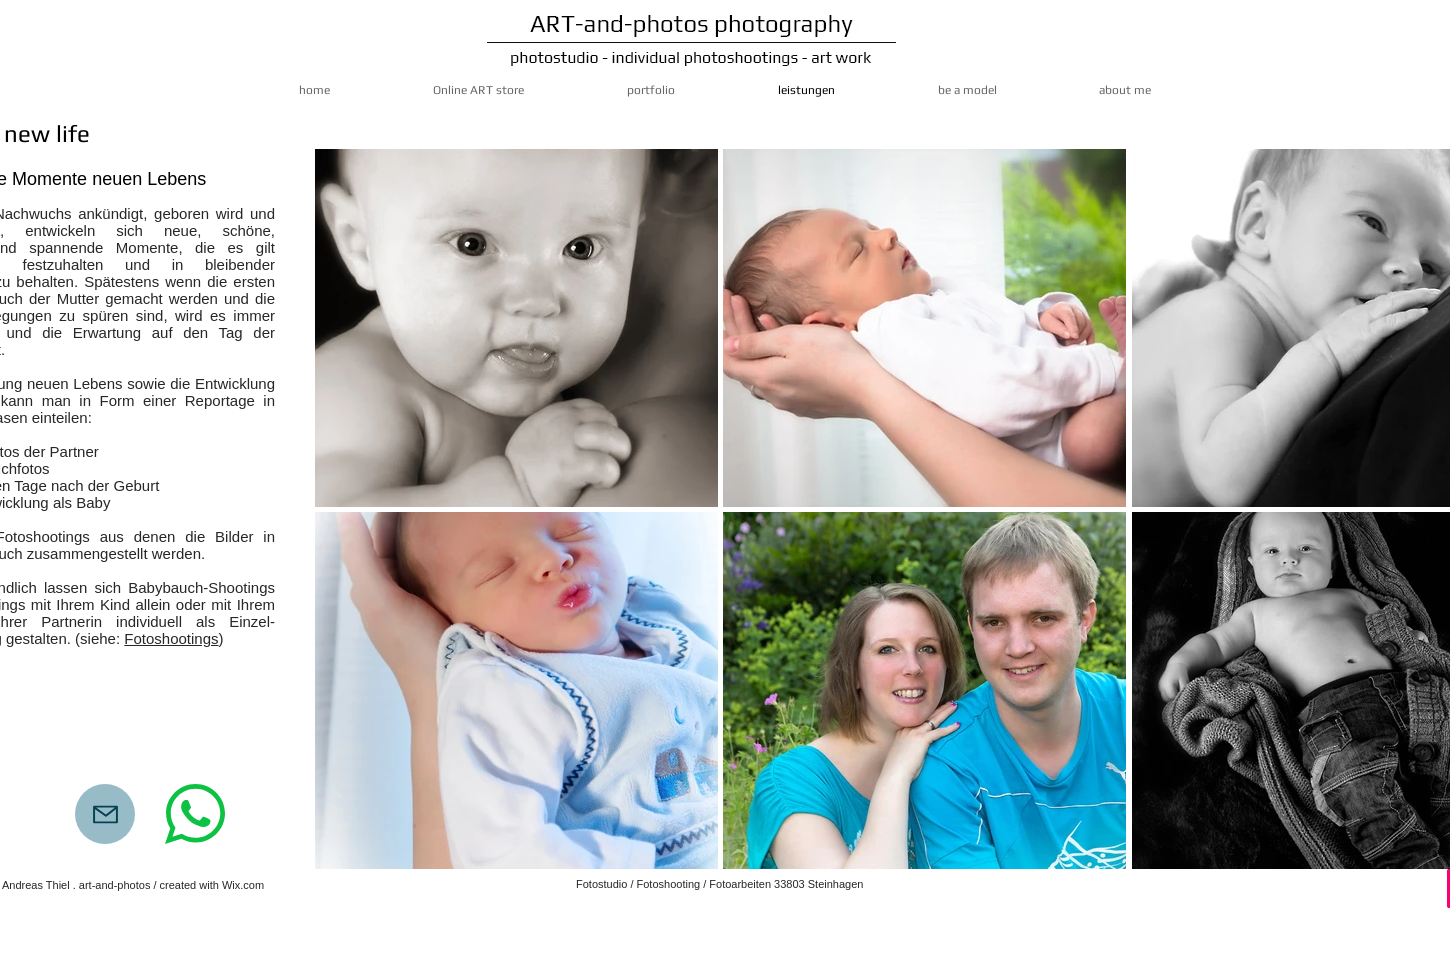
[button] (516, 328)
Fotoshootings (171, 638)
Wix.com (243, 885)
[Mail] (105, 814)
